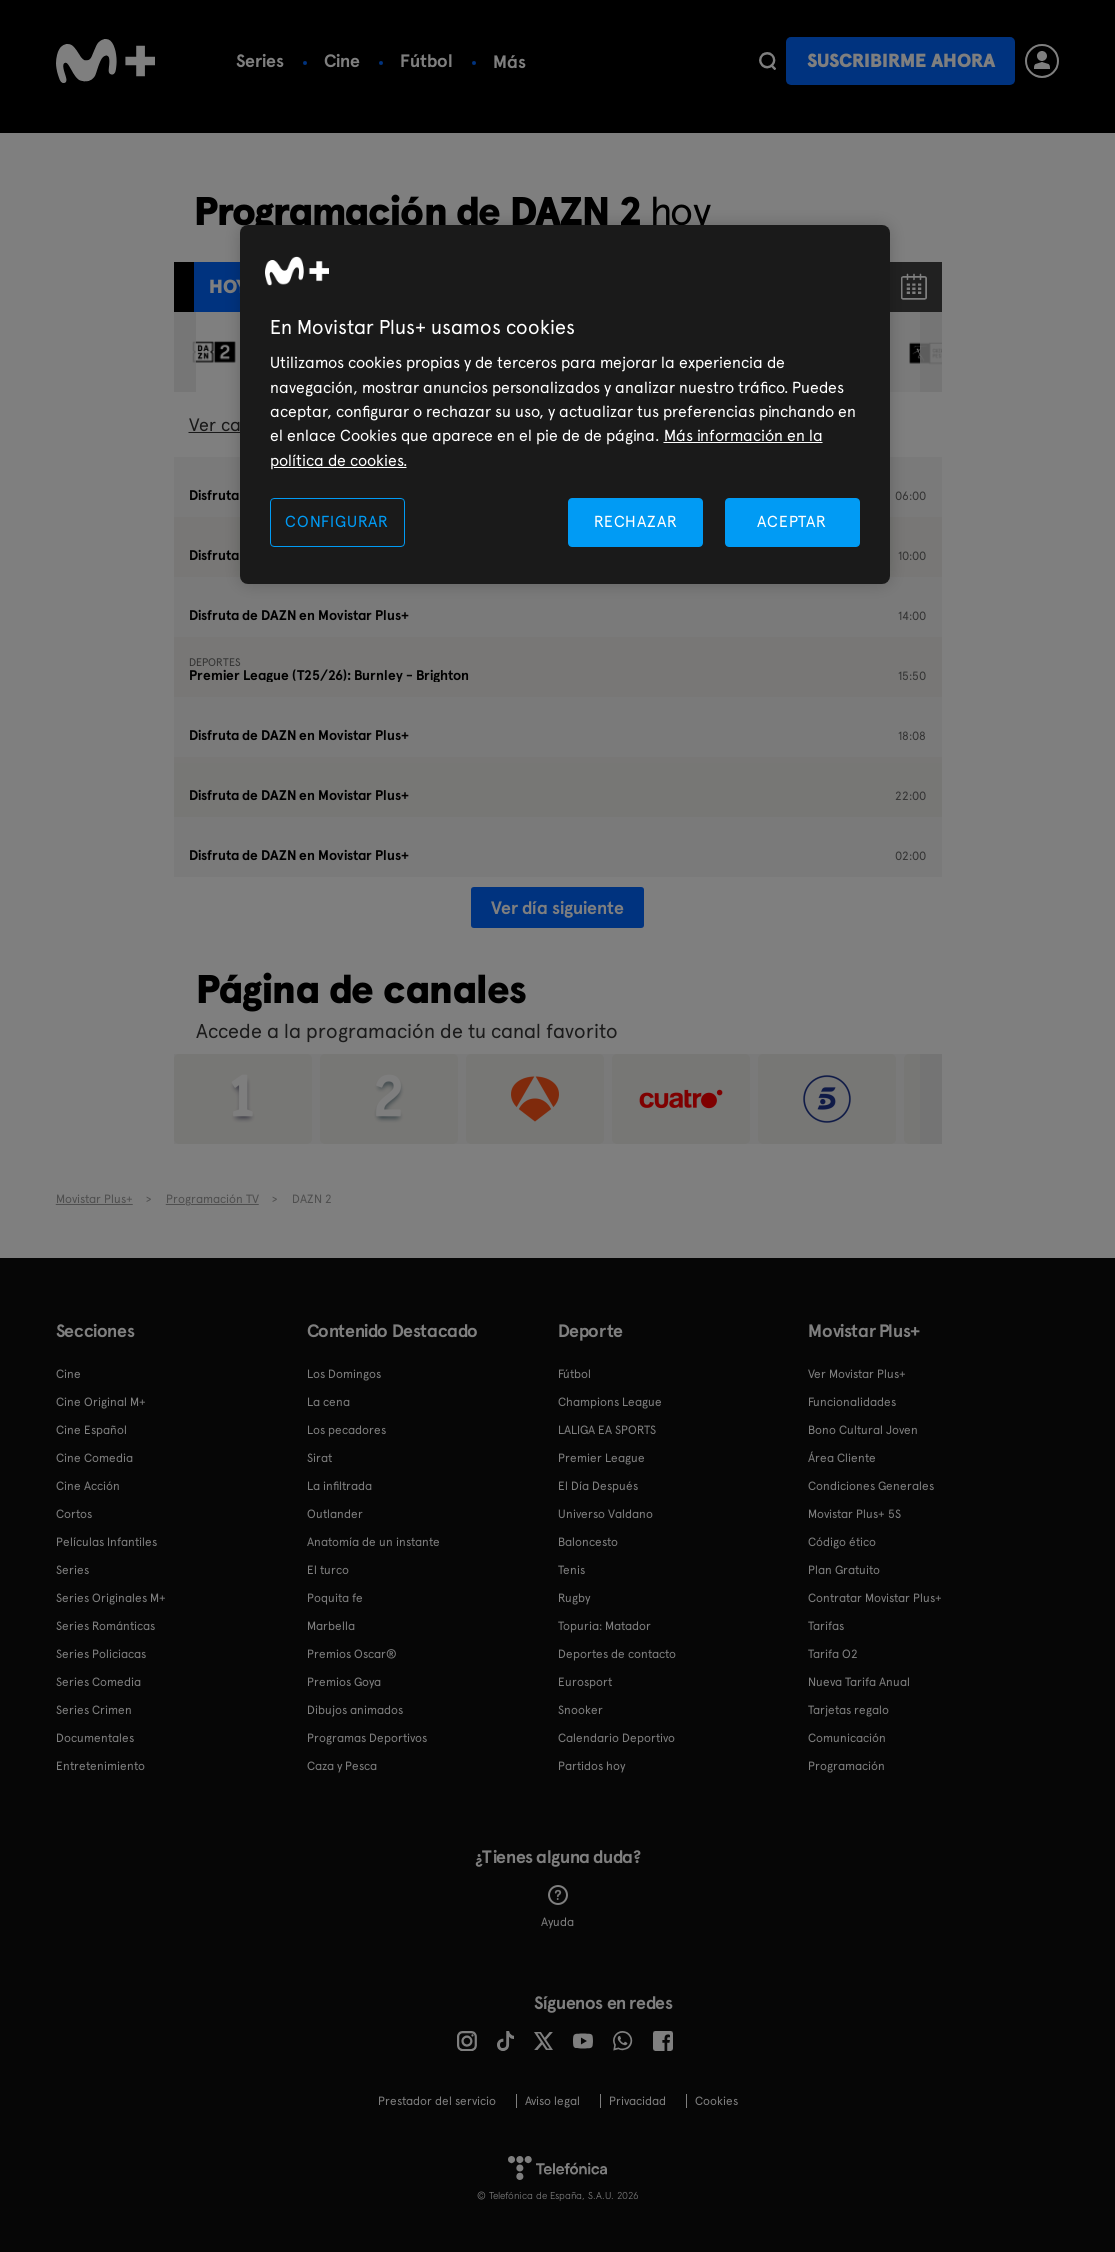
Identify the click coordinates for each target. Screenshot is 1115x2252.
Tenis (571, 1570)
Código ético (842, 1542)
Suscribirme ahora (901, 60)
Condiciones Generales (871, 1486)
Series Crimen (94, 1710)
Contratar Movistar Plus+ (875, 1598)
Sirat (319, 1458)
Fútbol (426, 60)
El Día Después (598, 1486)
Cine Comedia (94, 1458)
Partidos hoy (591, 1766)
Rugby (574, 1598)
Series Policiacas (101, 1654)
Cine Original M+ (101, 1402)
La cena (328, 1402)
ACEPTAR (792, 521)
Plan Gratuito (844, 1570)
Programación (846, 1766)
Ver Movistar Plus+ (857, 1374)
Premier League (601, 1458)
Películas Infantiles (106, 1542)
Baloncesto (540, 60)
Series (260, 60)
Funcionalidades (852, 1402)
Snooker (580, 1710)
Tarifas (826, 1626)
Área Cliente (842, 1458)
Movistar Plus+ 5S (854, 1514)
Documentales (95, 1738)
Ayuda (557, 1907)
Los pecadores (346, 1430)
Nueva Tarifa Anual (859, 1682)
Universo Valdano (605, 1514)
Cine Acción (88, 1486)
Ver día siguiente (557, 907)
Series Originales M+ (111, 1598)
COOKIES (716, 2101)
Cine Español (91, 1430)
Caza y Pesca (342, 1766)
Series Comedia (98, 1682)
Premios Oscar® (352, 1654)
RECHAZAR (636, 521)
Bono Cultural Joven (863, 1430)
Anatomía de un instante (373, 1542)
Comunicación (847, 1738)
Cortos (74, 1514)
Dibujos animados (355, 1710)
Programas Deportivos (367, 1738)
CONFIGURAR (337, 521)
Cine (342, 60)
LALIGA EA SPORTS (607, 1430)
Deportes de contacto (617, 1654)
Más (643, 62)
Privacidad (637, 2101)
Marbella (331, 1626)
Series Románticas (105, 1626)
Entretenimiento (100, 1766)
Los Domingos (344, 1374)
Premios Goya (344, 1682)
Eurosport (585, 1682)
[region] (565, 404)
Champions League (610, 1402)
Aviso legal (552, 2101)
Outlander (335, 1514)
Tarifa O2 (833, 1654)
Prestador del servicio (437, 2101)
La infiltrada (339, 1486)
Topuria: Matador (604, 1626)
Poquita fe (335, 1598)
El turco (328, 1570)
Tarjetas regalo (848, 1710)
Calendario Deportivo (616, 1738)
